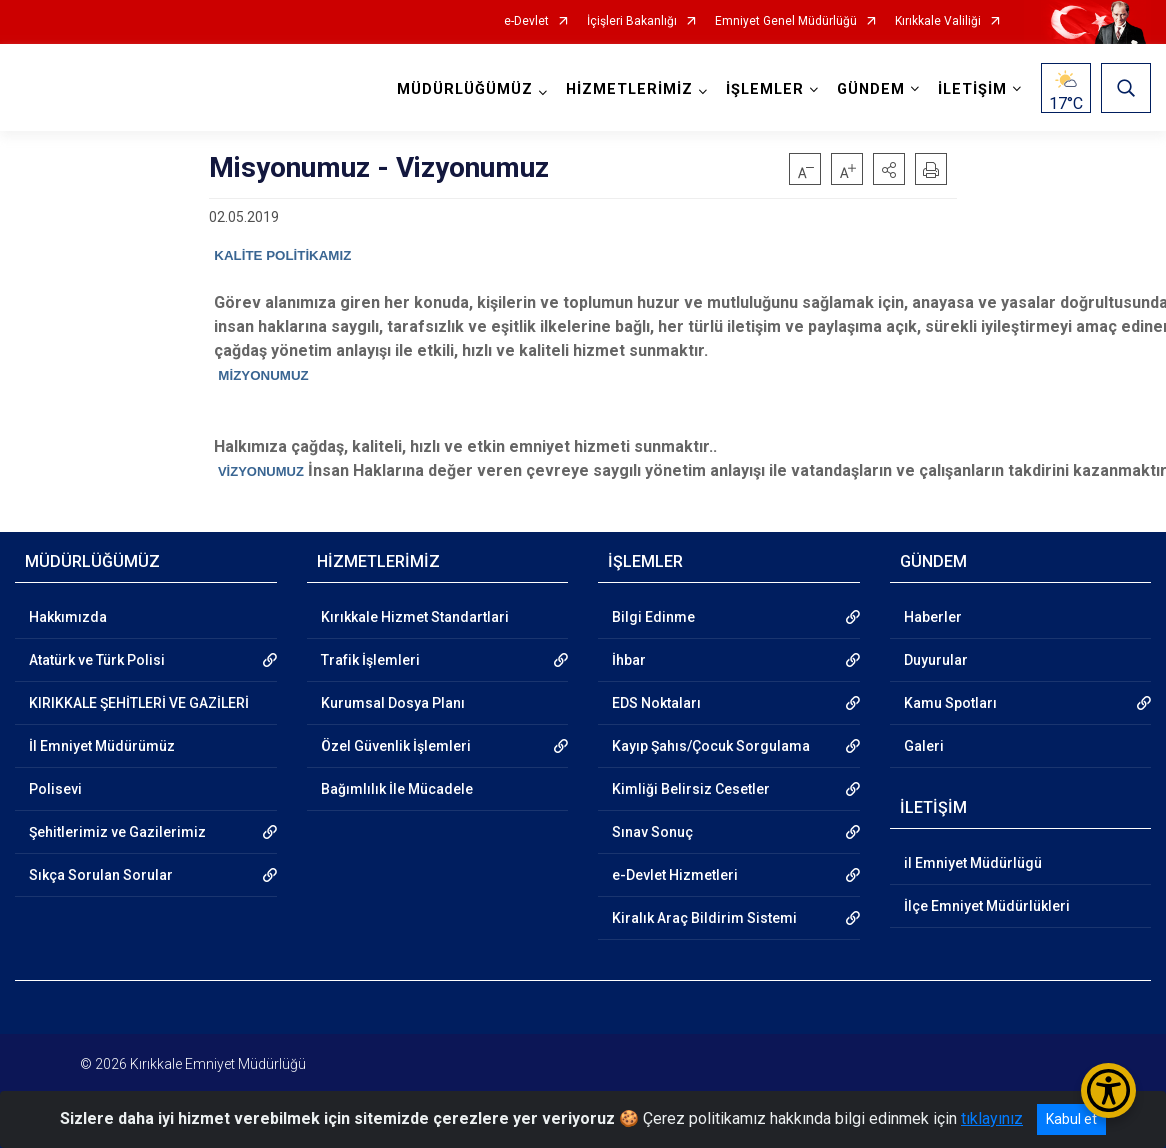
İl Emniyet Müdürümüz (102, 746)
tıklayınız (992, 1118)
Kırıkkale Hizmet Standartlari (415, 617)
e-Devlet (526, 21)
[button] (889, 169)
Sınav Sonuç (652, 832)
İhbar (629, 660)
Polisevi (55, 789)
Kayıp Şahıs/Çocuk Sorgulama (711, 746)
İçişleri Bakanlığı (632, 21)
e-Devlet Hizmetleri (675, 875)
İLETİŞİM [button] (972, 89)
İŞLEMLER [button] (765, 89)
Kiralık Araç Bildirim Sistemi (704, 918)
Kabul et (1071, 1119)
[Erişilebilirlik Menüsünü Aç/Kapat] (1108, 1090)
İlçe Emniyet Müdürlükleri (987, 906)
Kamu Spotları (950, 703)
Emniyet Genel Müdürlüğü (786, 21)
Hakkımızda (68, 617)
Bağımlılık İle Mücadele (397, 789)
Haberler (933, 617)
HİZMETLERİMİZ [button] (629, 89)
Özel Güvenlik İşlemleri (396, 746)
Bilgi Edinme (653, 617)
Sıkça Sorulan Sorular (101, 875)
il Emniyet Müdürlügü (973, 863)
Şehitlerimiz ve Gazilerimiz (117, 832)
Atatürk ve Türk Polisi (97, 660)
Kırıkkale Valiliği (938, 21)
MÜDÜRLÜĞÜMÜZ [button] (465, 89)
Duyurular (936, 660)
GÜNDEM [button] (871, 89)
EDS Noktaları (656, 703)
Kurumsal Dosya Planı (393, 703)
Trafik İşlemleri (370, 660)
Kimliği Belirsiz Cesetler (691, 789)
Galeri (924, 746)
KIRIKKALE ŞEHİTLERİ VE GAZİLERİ (139, 703)
